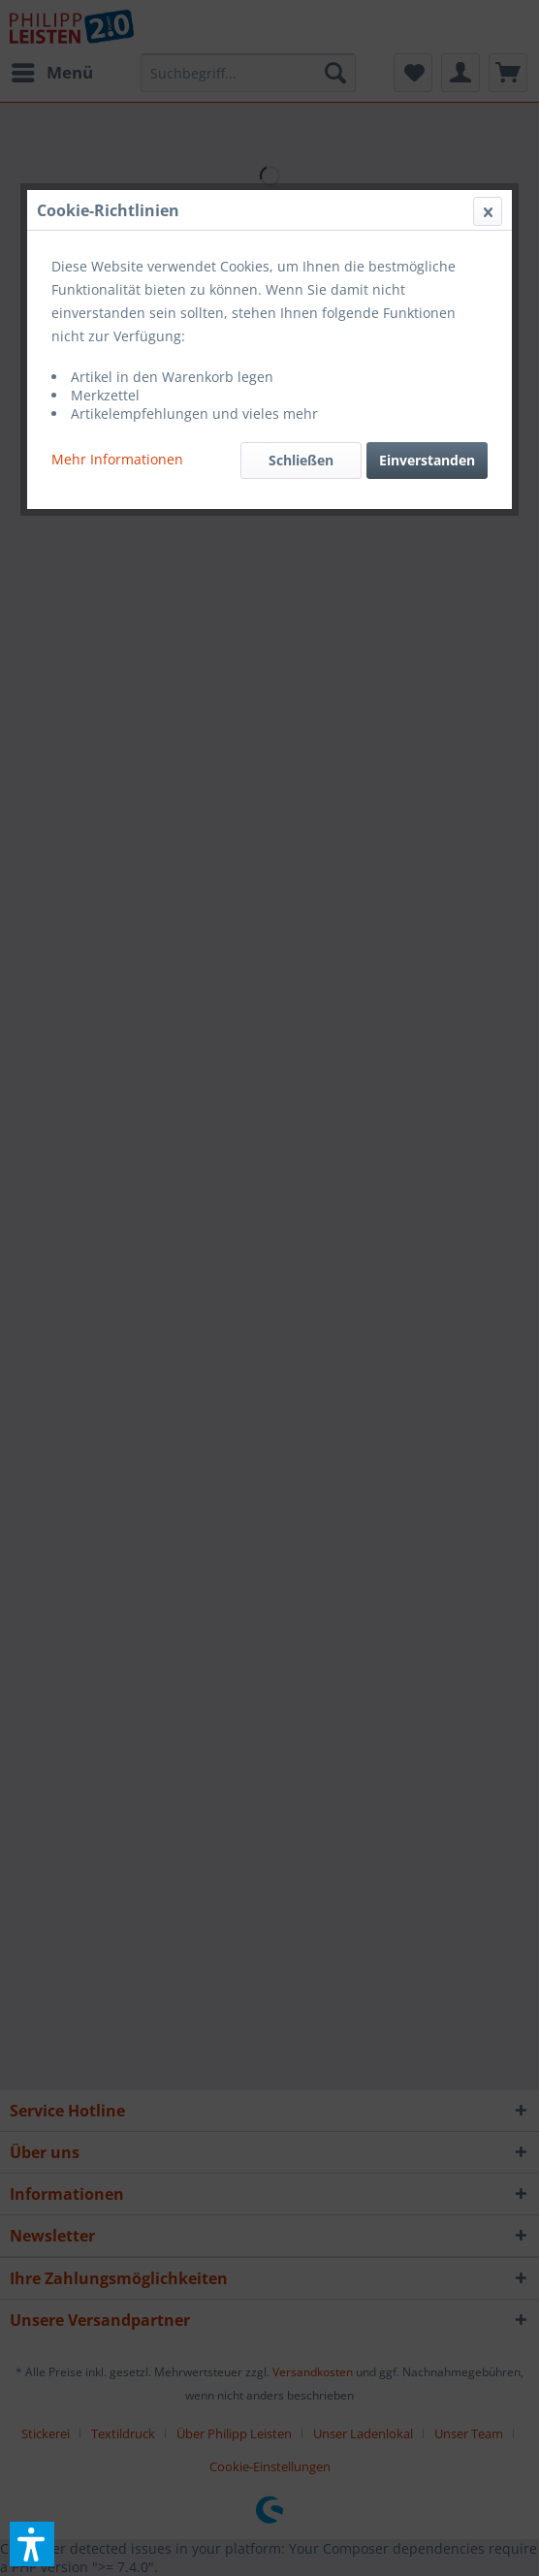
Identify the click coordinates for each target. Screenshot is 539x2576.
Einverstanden (427, 460)
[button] (32, 2544)
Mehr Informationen (117, 459)
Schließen (301, 460)
